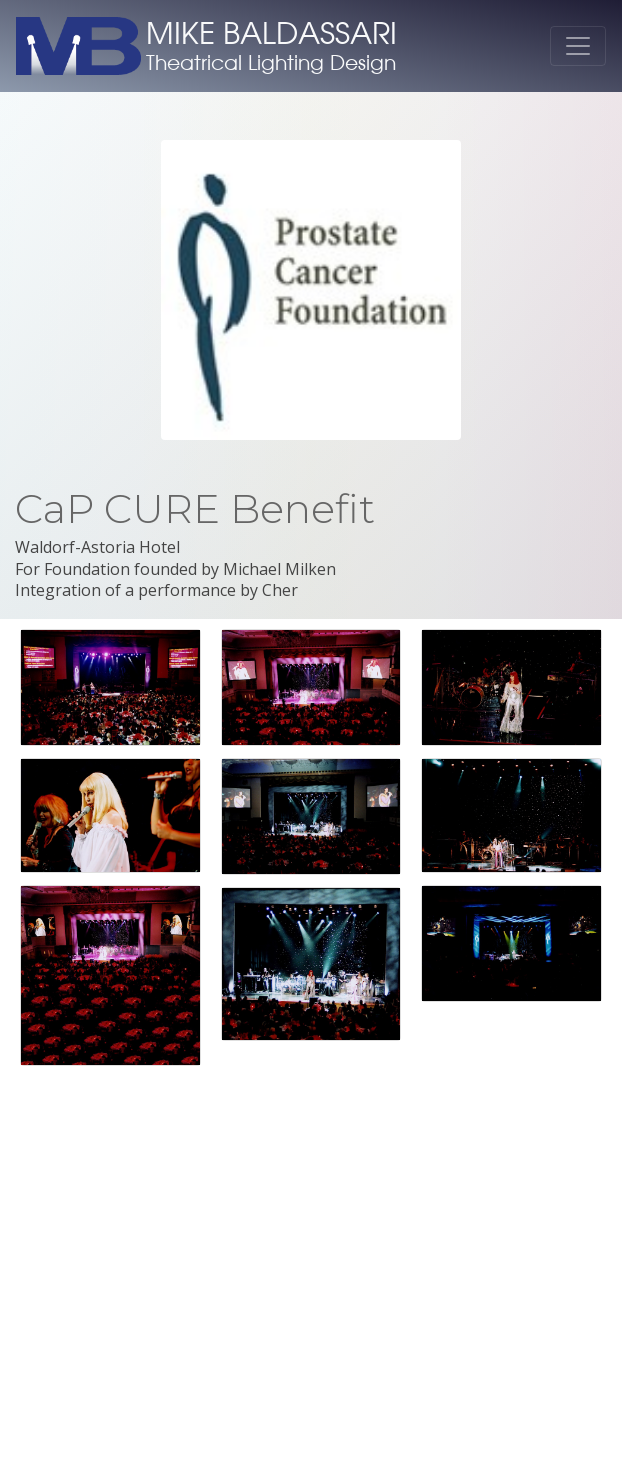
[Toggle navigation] (578, 46)
